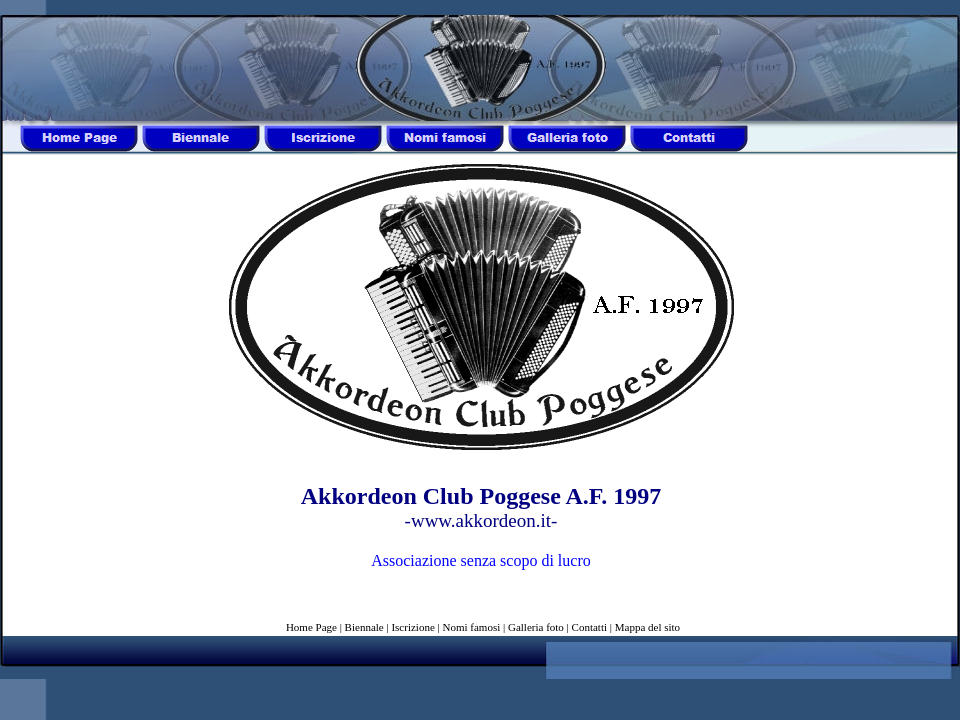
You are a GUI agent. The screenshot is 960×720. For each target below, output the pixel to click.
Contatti (589, 627)
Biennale (364, 627)
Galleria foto (536, 627)
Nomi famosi (472, 627)
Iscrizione (412, 627)
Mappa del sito (647, 627)
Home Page (311, 627)
